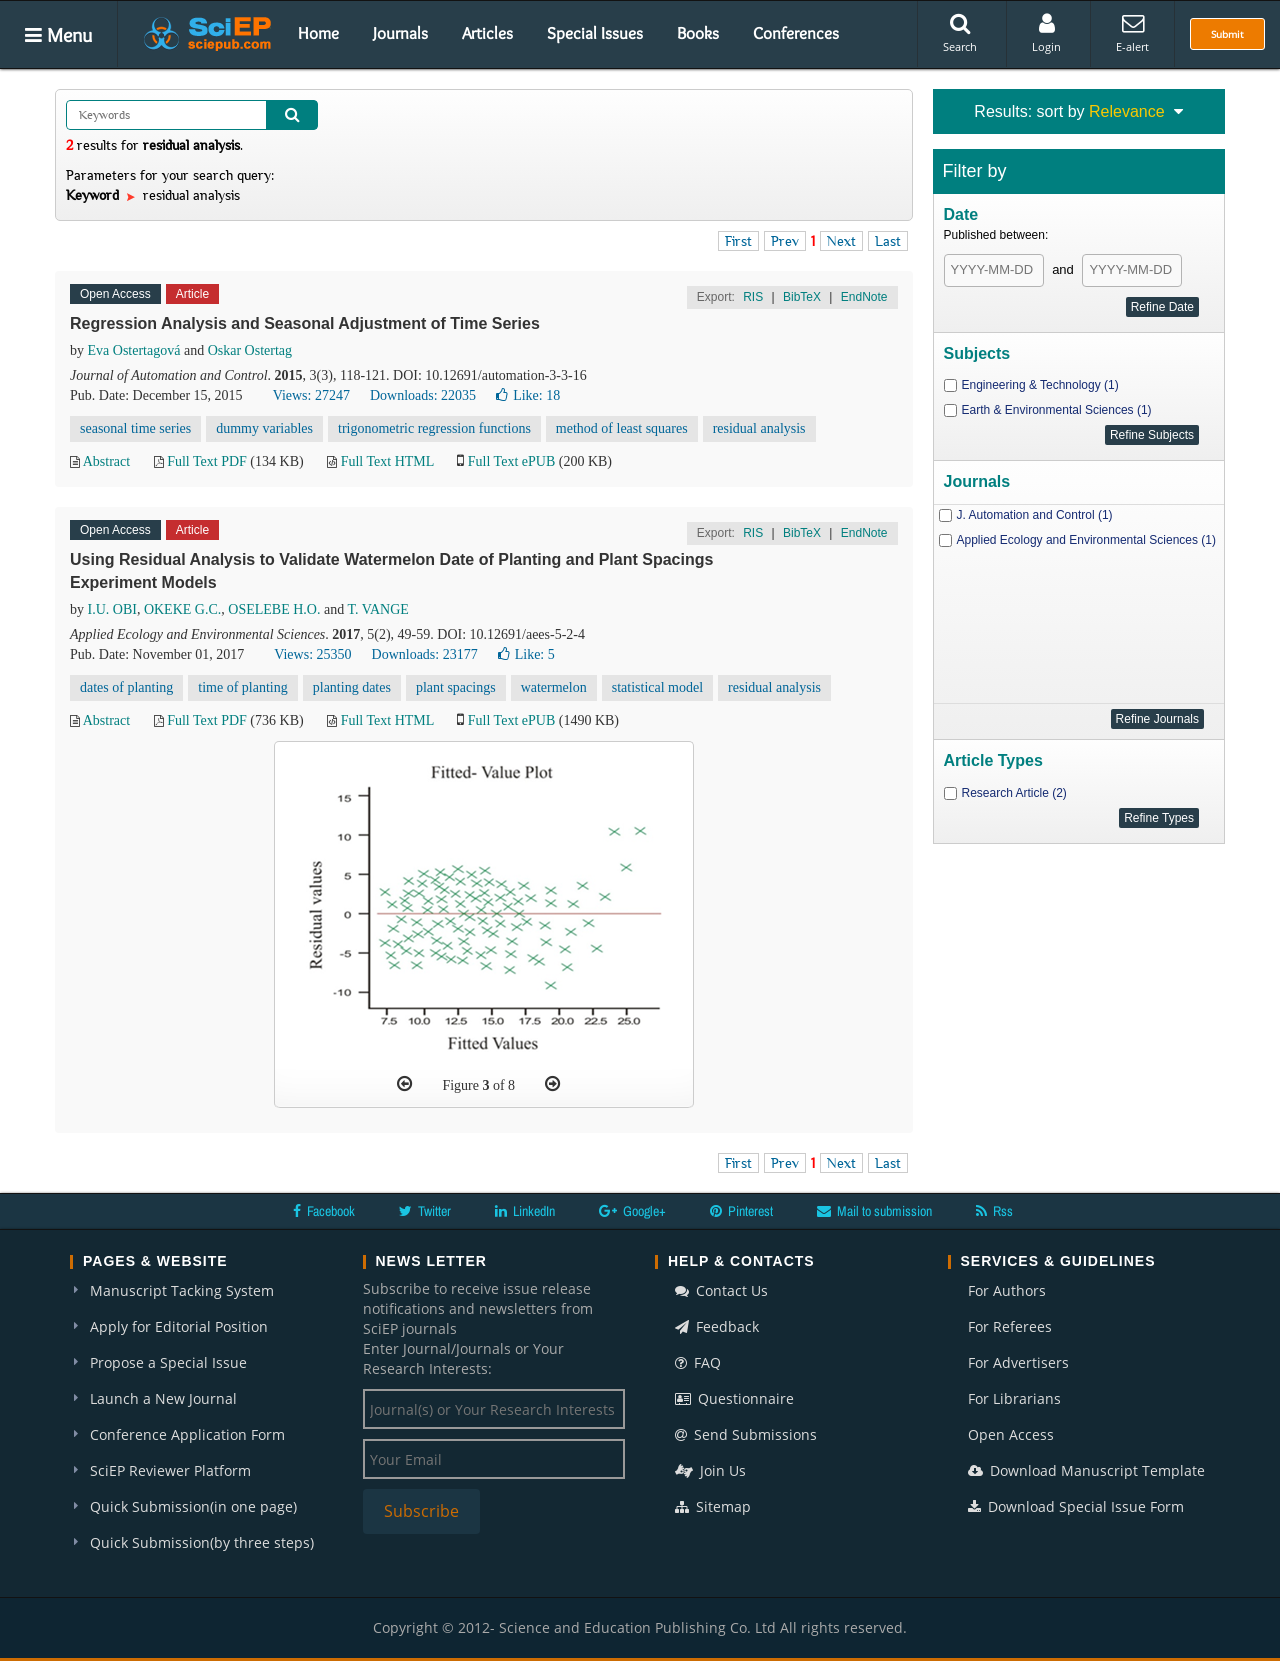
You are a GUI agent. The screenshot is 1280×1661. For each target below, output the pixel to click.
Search (960, 33)
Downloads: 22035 (423, 395)
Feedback (717, 1326)
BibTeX (802, 297)
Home (318, 33)
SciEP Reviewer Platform (170, 1470)
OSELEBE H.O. (274, 609)
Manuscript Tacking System (182, 1290)
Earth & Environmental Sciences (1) (1057, 410)
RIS (753, 297)
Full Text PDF (207, 461)
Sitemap (713, 1506)
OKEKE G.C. (182, 609)
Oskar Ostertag (250, 350)
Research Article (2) (1014, 793)
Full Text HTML (387, 461)
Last (888, 241)
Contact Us (721, 1290)
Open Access (1011, 1434)
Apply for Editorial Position (179, 1326)
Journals (400, 33)
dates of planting (126, 687)
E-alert (1132, 33)
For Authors (1007, 1290)
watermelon (554, 687)
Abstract (106, 461)
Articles (487, 33)
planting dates (352, 687)
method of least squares (622, 428)
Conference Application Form (187, 1434)
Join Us (710, 1470)
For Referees (1010, 1326)
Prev (785, 241)
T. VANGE (377, 609)
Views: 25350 (312, 654)
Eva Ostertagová (134, 350)
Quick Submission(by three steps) (202, 1542)
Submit (1227, 34)
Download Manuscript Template (1086, 1470)
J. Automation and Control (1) (1035, 515)
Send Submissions (746, 1434)
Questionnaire (734, 1398)
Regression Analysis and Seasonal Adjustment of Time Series (305, 323)
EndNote (864, 297)
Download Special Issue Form (1076, 1506)
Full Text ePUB (511, 461)
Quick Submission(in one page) (193, 1506)
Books (698, 33)
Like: (528, 395)
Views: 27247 (311, 395)
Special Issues (595, 33)
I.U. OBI (112, 609)
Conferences (796, 33)
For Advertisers (1018, 1362)
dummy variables (264, 428)
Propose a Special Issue (168, 1362)
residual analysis (759, 428)
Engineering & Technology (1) (1040, 385)
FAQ (698, 1362)
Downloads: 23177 (425, 654)
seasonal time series (135, 428)
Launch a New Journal (163, 1398)
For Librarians (1014, 1398)
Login (1046, 33)
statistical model (657, 687)
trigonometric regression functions (434, 428)
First (738, 241)
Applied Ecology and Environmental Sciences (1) (1086, 540)
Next (841, 241)
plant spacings (456, 687)
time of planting (242, 687)
